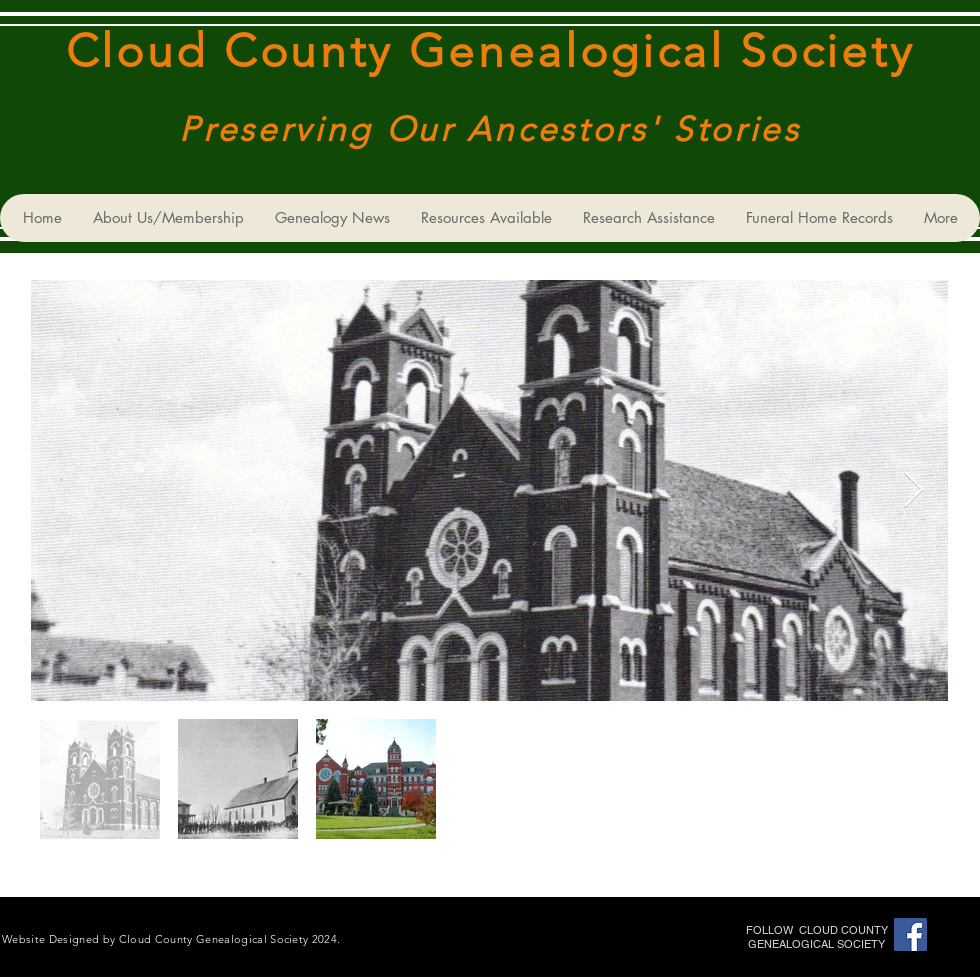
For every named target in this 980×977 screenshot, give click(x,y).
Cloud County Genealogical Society (490, 51)
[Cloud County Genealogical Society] (910, 934)
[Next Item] (913, 490)
